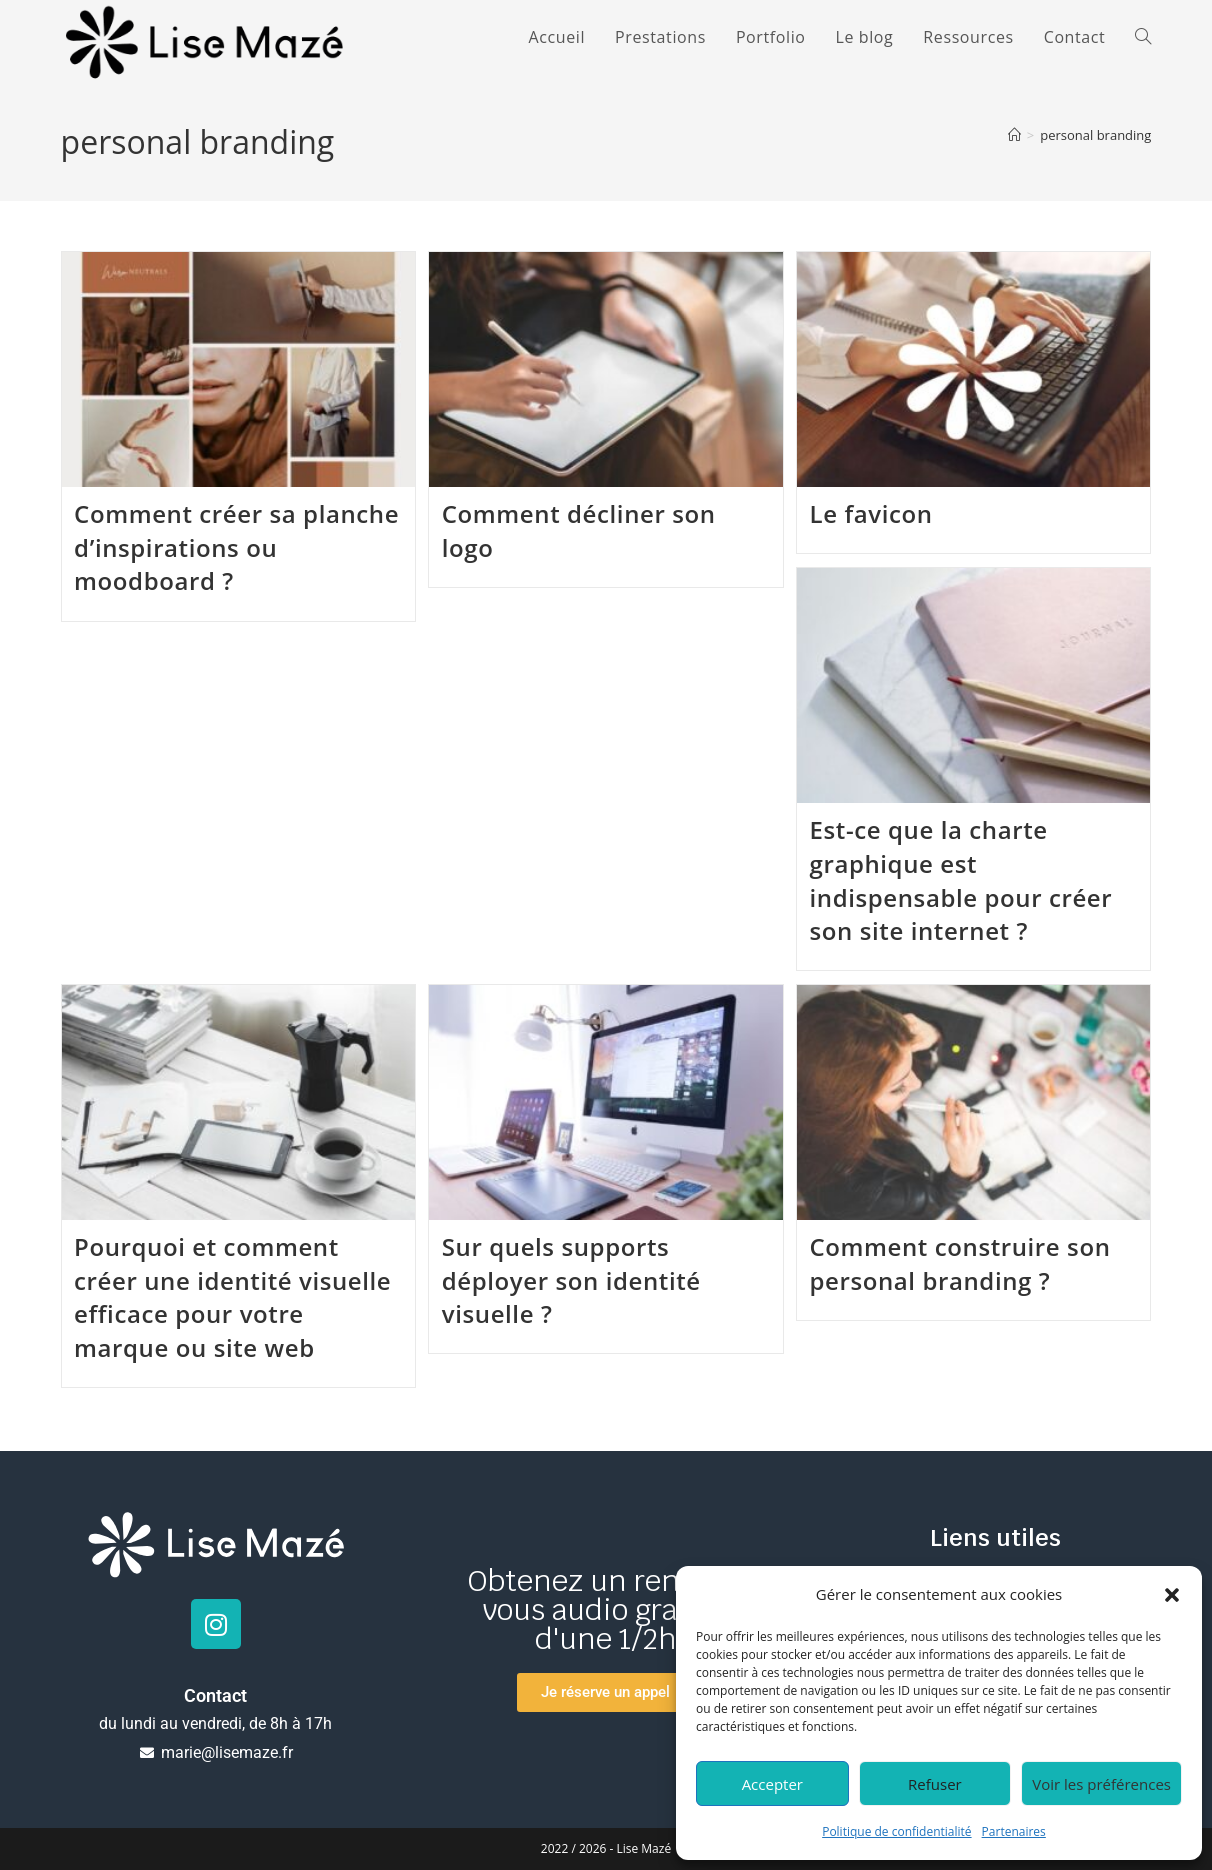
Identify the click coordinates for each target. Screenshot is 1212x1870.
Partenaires (1014, 1831)
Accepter (772, 1784)
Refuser (935, 1784)
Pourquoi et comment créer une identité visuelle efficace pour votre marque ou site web (232, 1297)
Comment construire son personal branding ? (960, 1263)
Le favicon (871, 513)
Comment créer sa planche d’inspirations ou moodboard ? (236, 547)
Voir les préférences (1101, 1784)
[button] (1172, 1595)
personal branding (1095, 135)
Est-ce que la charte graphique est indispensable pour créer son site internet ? (961, 880)
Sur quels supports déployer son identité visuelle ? (571, 1280)
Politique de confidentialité (896, 1831)
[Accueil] (1014, 135)
